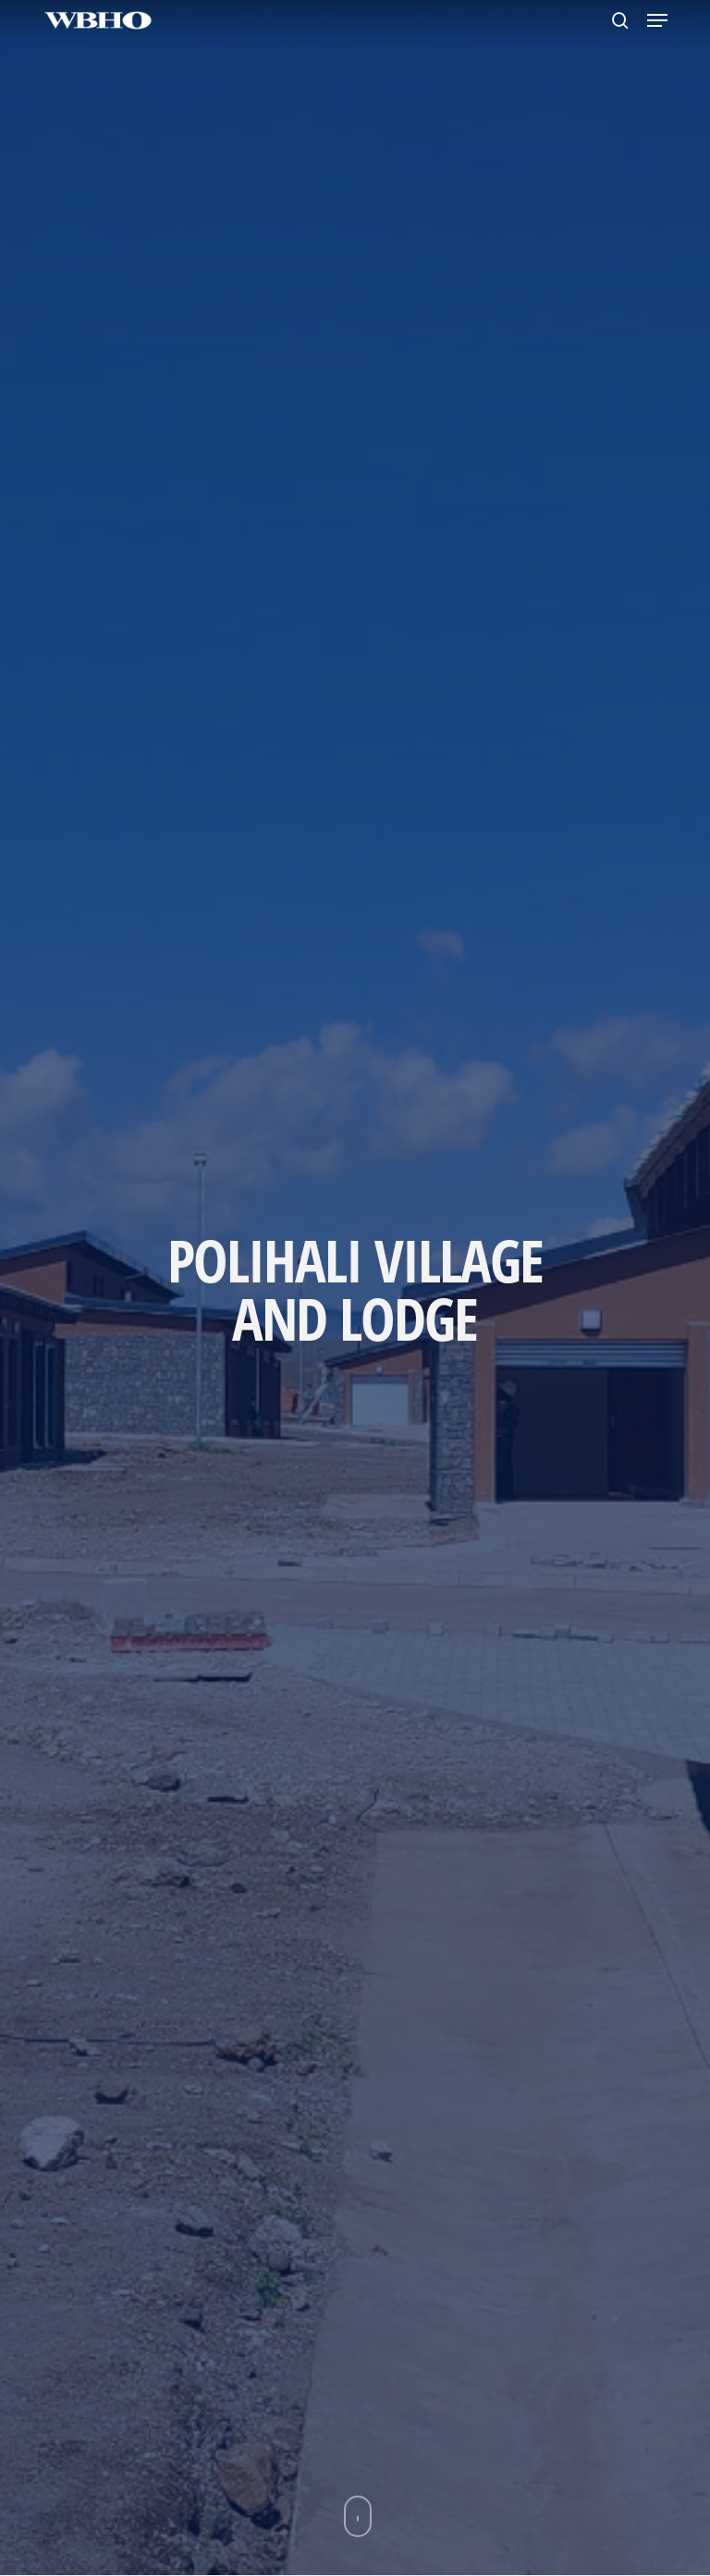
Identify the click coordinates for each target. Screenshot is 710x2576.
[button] (657, 20)
